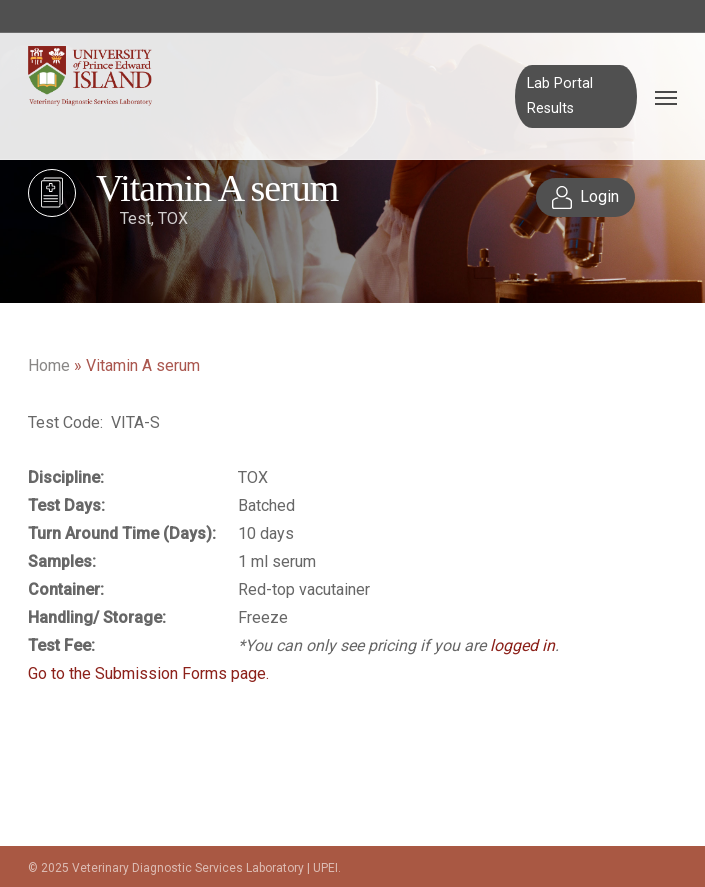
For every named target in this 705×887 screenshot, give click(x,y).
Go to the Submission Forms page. (148, 673)
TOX (173, 218)
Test (135, 218)
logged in (522, 645)
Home (49, 365)
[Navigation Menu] (666, 97)
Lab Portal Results (560, 95)
